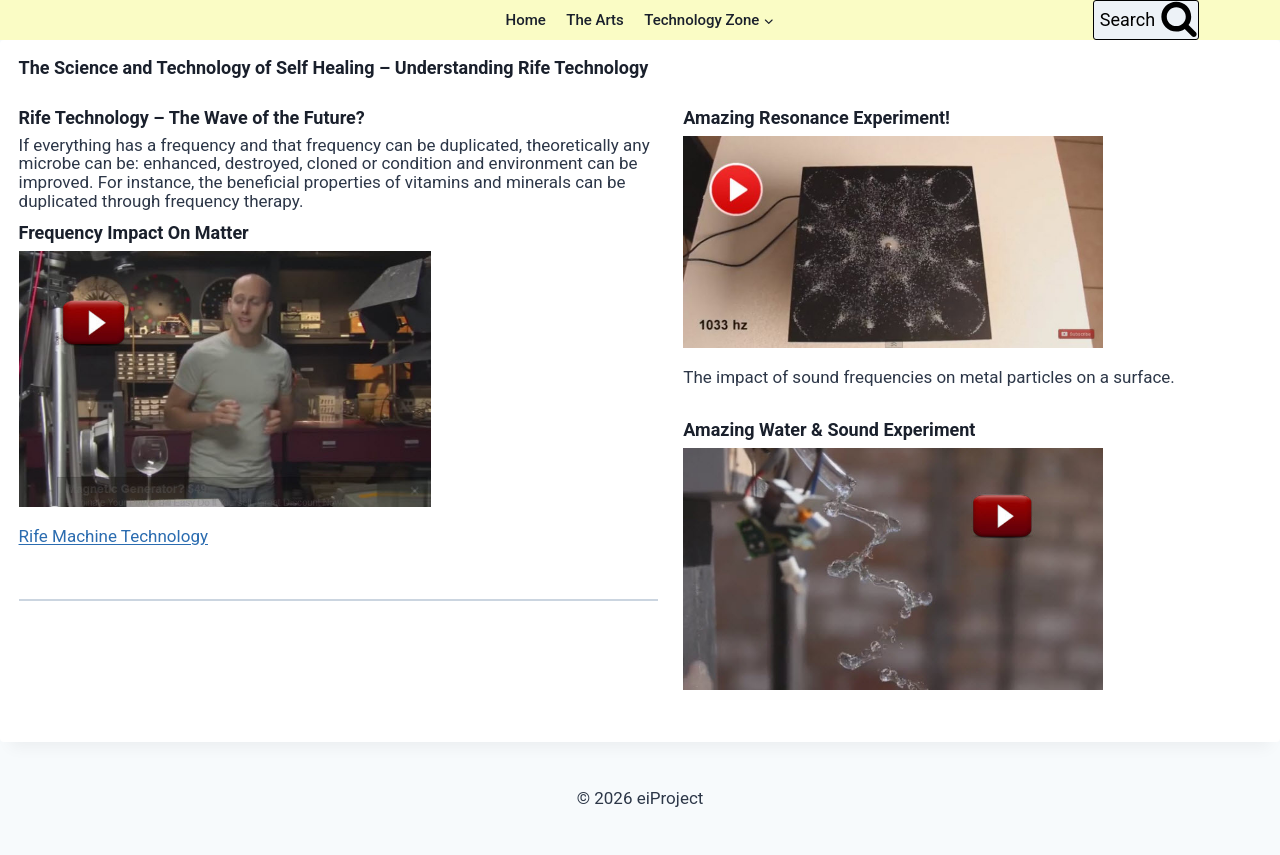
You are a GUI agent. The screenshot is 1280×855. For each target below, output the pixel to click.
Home (526, 20)
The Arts (595, 20)
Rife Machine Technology (113, 536)
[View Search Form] (1146, 20)
